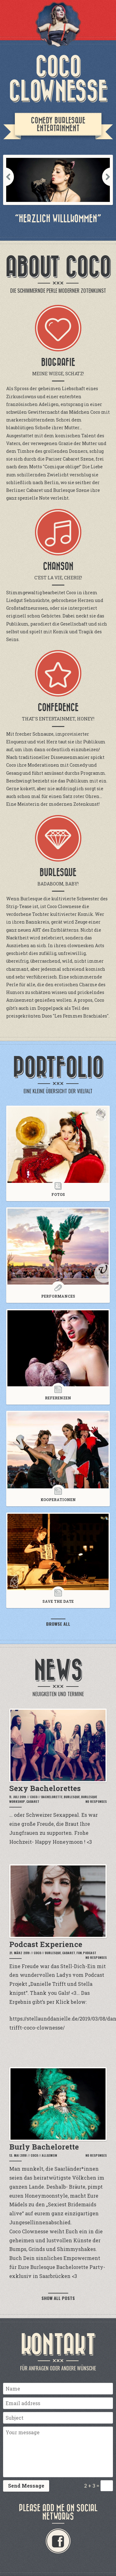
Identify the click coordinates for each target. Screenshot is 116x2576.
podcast (89, 1952)
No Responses (96, 1801)
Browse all (58, 1623)
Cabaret (32, 1801)
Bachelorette (51, 1796)
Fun (79, 1952)
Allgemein (49, 2155)
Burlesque (72, 1796)
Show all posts (58, 2298)
